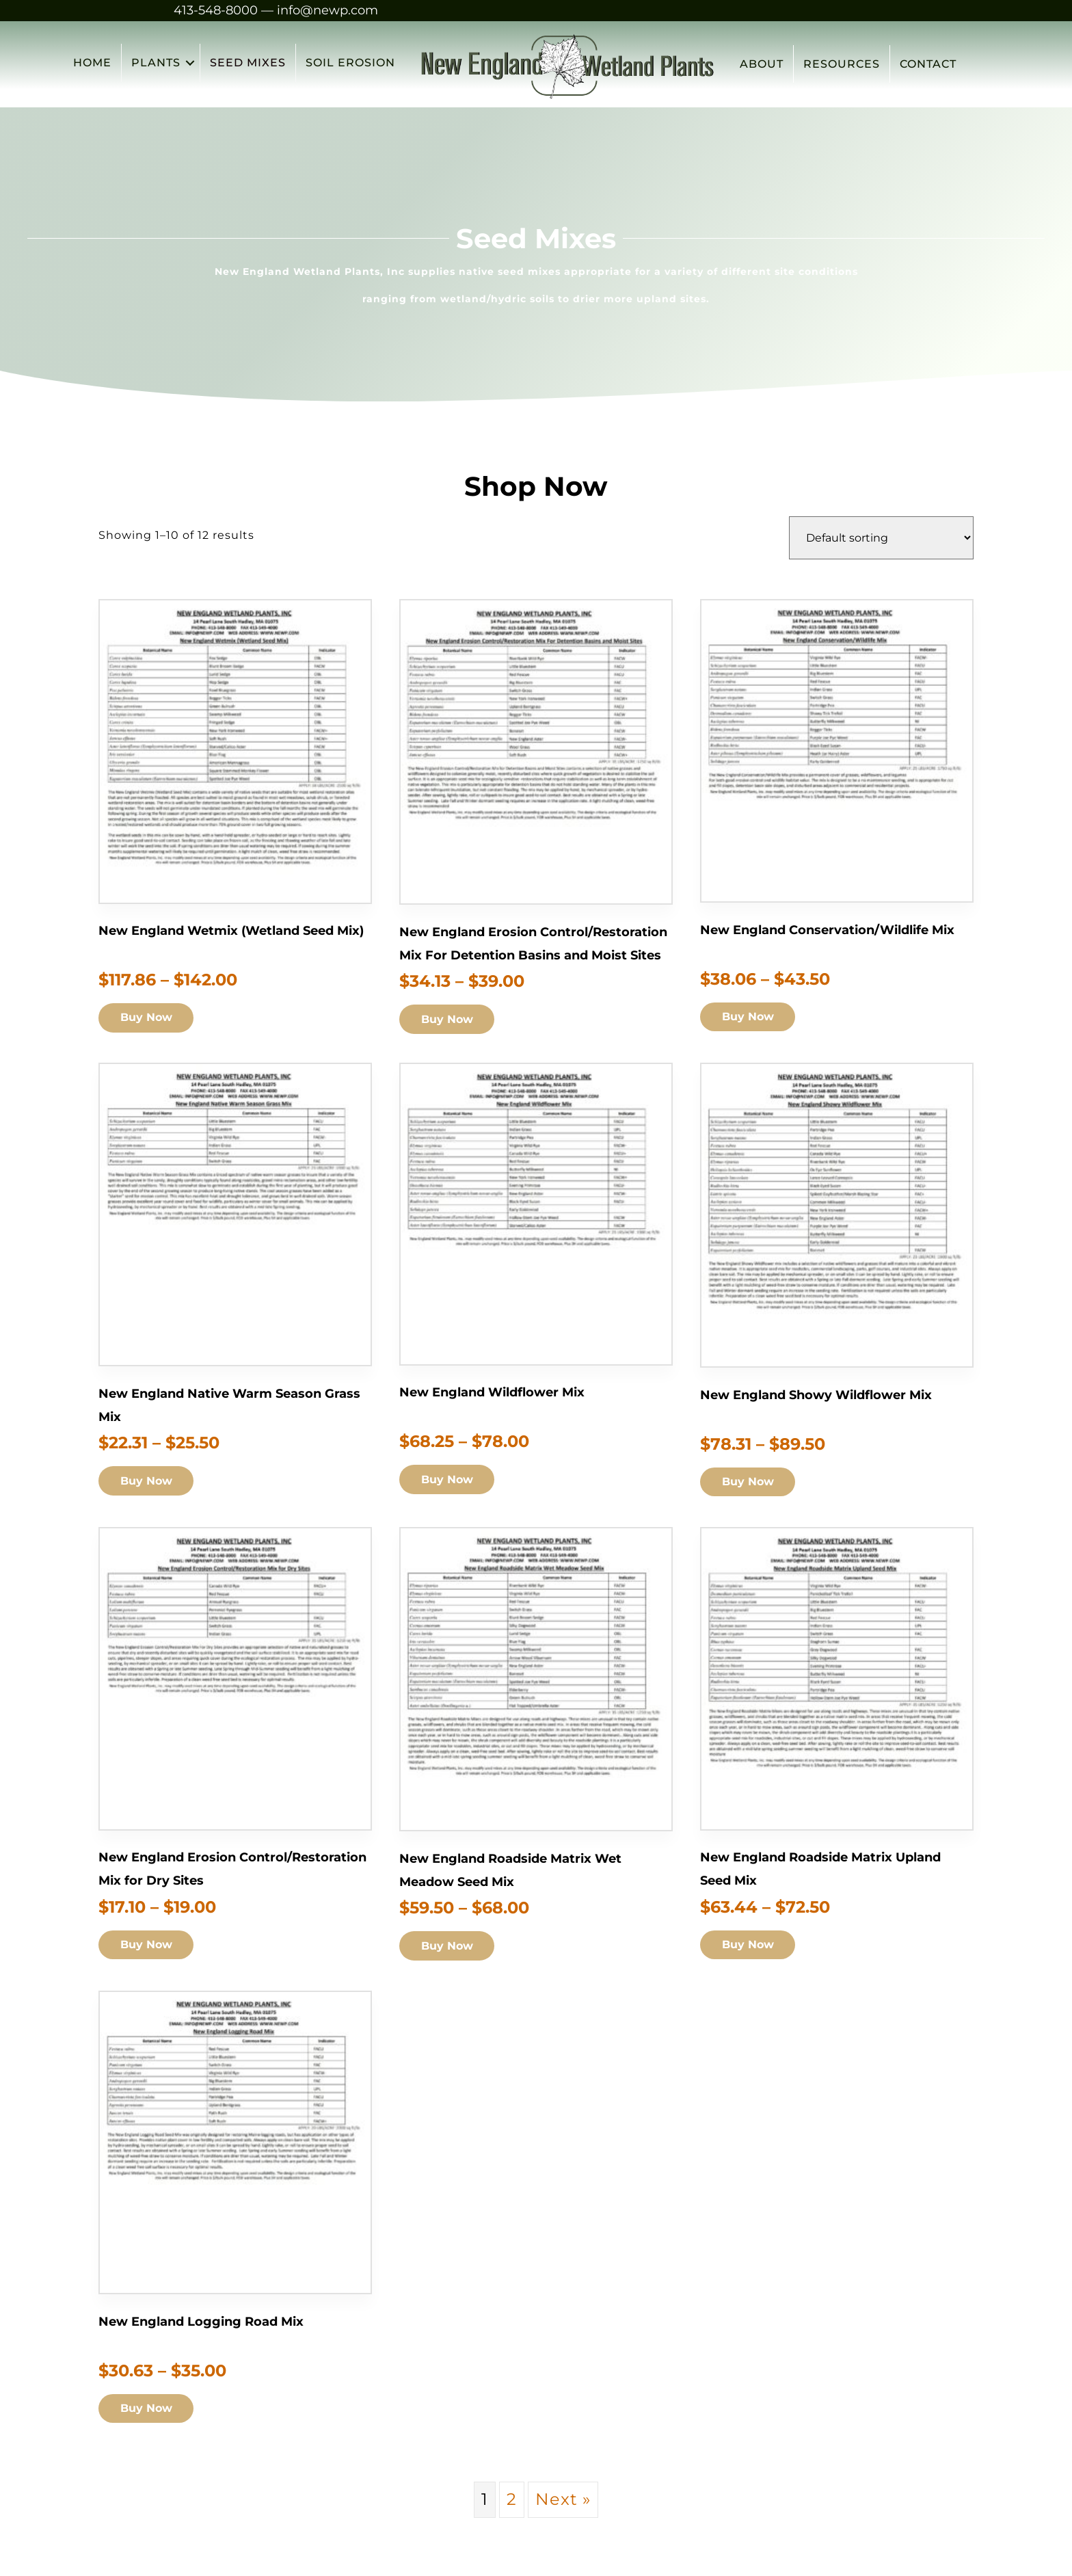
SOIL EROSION (350, 63)
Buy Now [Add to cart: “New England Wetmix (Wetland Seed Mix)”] (148, 1018)
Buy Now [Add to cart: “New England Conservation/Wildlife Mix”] (750, 1017)
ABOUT (761, 63)
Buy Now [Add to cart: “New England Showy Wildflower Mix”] (750, 1482)
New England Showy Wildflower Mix (816, 1394)
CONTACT (927, 63)
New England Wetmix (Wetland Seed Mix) (231, 930)
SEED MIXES (248, 63)
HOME (92, 63)
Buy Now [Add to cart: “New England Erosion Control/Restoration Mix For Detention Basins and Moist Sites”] (449, 1019)
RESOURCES (841, 63)
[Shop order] (881, 537)
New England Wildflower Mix (492, 1392)
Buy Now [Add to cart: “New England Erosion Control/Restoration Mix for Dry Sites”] (148, 1945)
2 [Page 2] (512, 2499)
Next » (563, 2499)
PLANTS (155, 63)
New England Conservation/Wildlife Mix (827, 929)
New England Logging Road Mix (201, 2321)
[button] (190, 64)
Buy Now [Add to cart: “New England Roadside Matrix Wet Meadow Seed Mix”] (449, 1946)
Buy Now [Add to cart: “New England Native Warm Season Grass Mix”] (148, 1481)
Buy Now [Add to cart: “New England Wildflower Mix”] (449, 1480)
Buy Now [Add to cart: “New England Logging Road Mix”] (148, 2409)
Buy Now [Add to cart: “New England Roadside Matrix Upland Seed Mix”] (750, 1945)
